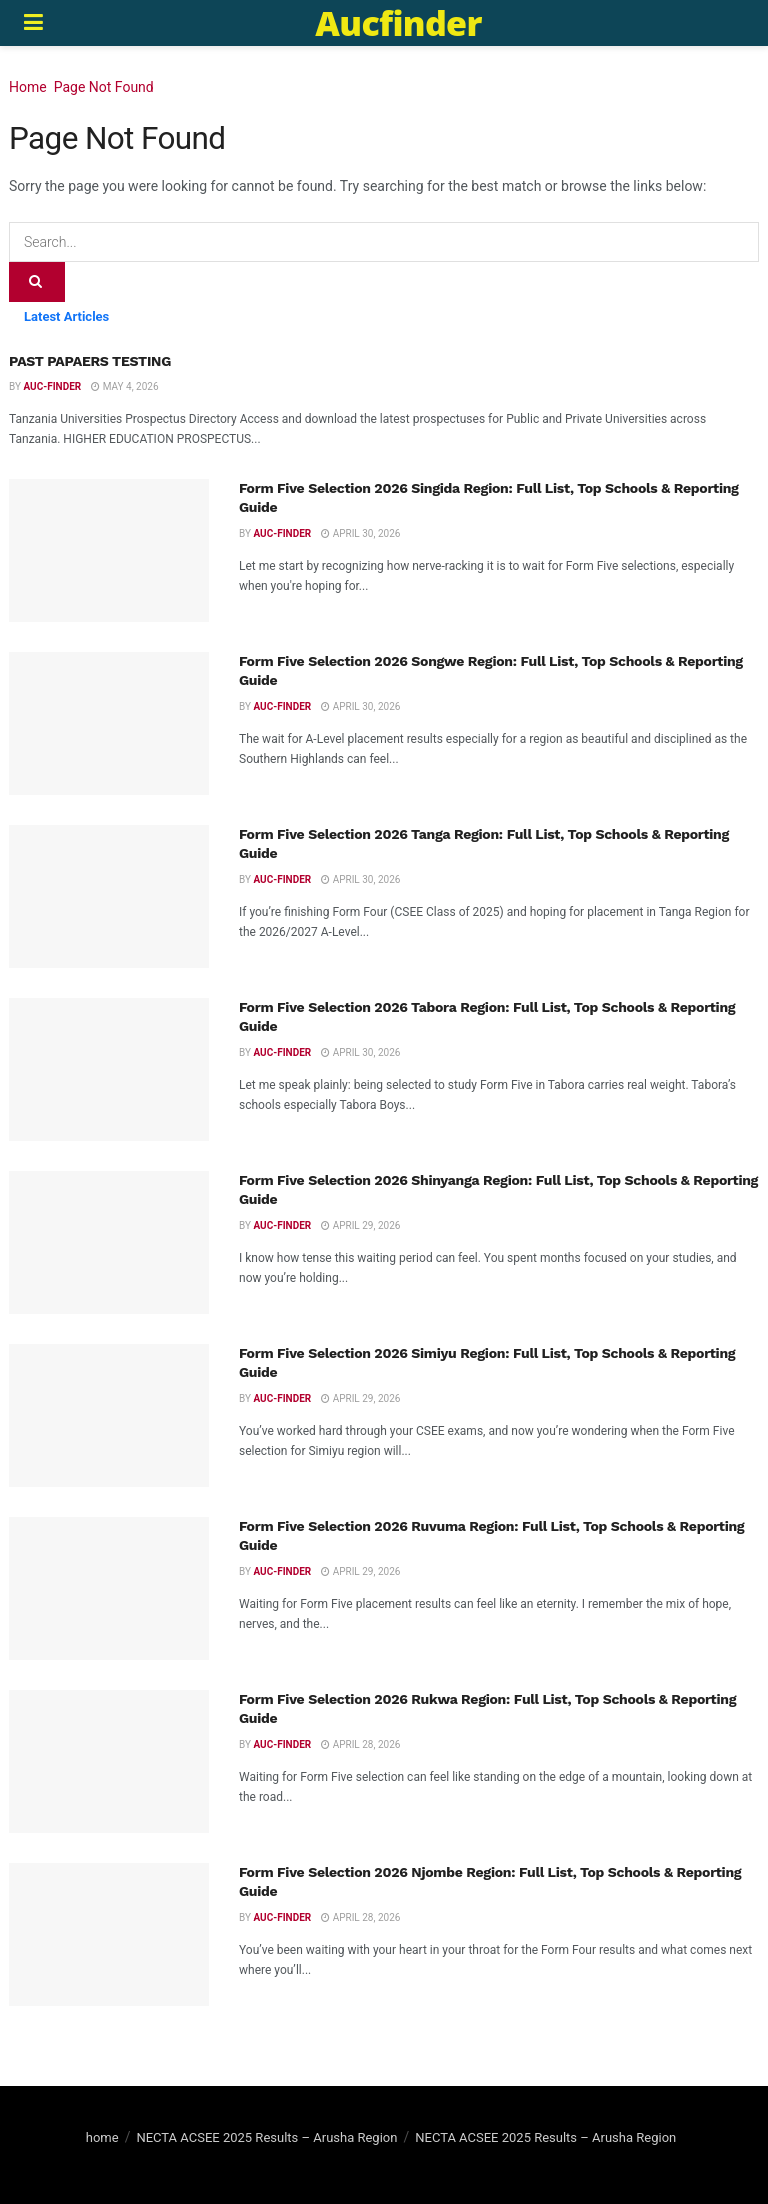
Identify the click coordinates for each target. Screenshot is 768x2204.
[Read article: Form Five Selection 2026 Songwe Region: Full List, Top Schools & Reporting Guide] (109, 723)
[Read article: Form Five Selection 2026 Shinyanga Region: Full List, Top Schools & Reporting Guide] (109, 1242)
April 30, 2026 (360, 533)
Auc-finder (52, 386)
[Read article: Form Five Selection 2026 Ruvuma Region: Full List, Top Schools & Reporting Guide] (109, 1588)
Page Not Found (104, 87)
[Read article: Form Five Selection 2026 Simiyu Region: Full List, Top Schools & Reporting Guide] (109, 1415)
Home (28, 87)
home (102, 2137)
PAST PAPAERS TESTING (90, 361)
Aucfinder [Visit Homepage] (398, 23)
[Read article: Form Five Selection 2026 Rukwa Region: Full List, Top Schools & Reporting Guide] (109, 1761)
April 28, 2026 (360, 1744)
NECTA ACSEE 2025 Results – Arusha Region (266, 2137)
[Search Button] (37, 282)
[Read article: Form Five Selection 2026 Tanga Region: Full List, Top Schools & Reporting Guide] (109, 896)
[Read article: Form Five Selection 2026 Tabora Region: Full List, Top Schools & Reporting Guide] (109, 1069)
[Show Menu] (33, 23)
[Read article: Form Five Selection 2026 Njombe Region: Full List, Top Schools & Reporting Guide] (109, 1934)
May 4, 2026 (124, 386)
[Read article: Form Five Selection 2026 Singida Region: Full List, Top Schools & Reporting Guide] (109, 550)
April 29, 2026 (360, 1225)
